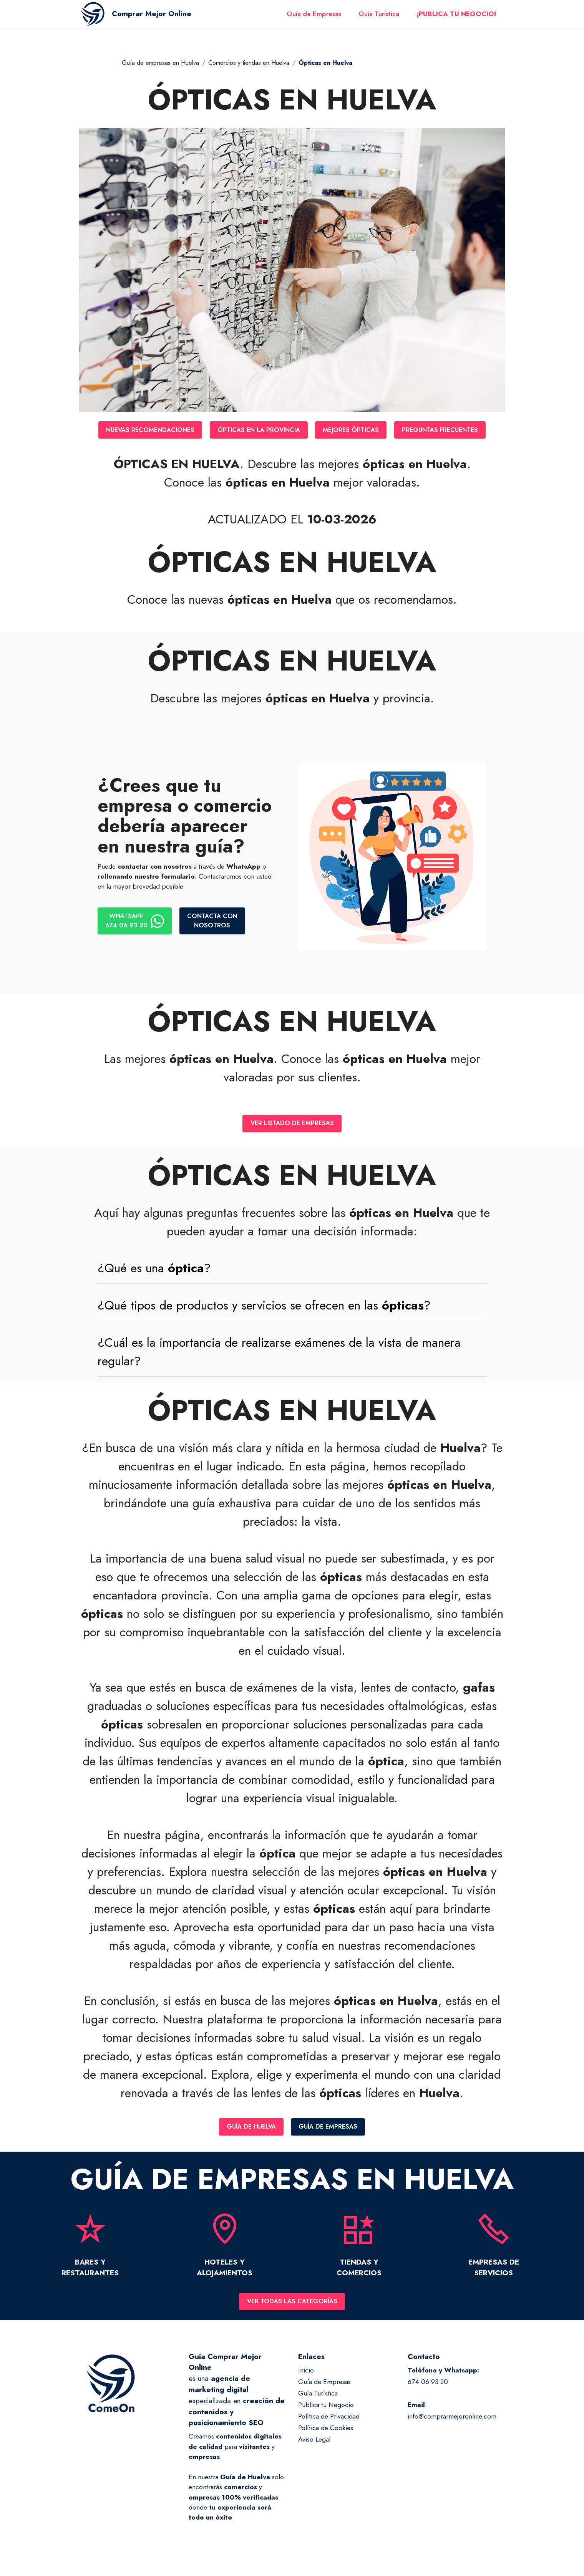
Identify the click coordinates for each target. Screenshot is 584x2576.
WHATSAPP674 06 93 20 (135, 922)
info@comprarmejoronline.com (452, 2420)
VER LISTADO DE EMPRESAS (292, 1124)
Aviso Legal (314, 2443)
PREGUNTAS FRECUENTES (449, 430)
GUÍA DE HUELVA (248, 2129)
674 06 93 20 (428, 2386)
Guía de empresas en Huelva (160, 62)
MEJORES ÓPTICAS (355, 430)
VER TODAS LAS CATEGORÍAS (292, 2304)
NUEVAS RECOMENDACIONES (141, 430)
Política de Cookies (325, 2431)
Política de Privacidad (329, 2420)
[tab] (292, 1270)
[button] (292, 1270)
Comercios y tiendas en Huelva (248, 62)
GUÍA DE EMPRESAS (331, 2129)
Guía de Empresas (314, 18)
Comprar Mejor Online (161, 18)
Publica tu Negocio (326, 2409)
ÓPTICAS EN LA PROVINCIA (257, 430)
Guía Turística (378, 18)
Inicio (306, 2374)
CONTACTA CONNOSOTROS (216, 922)
